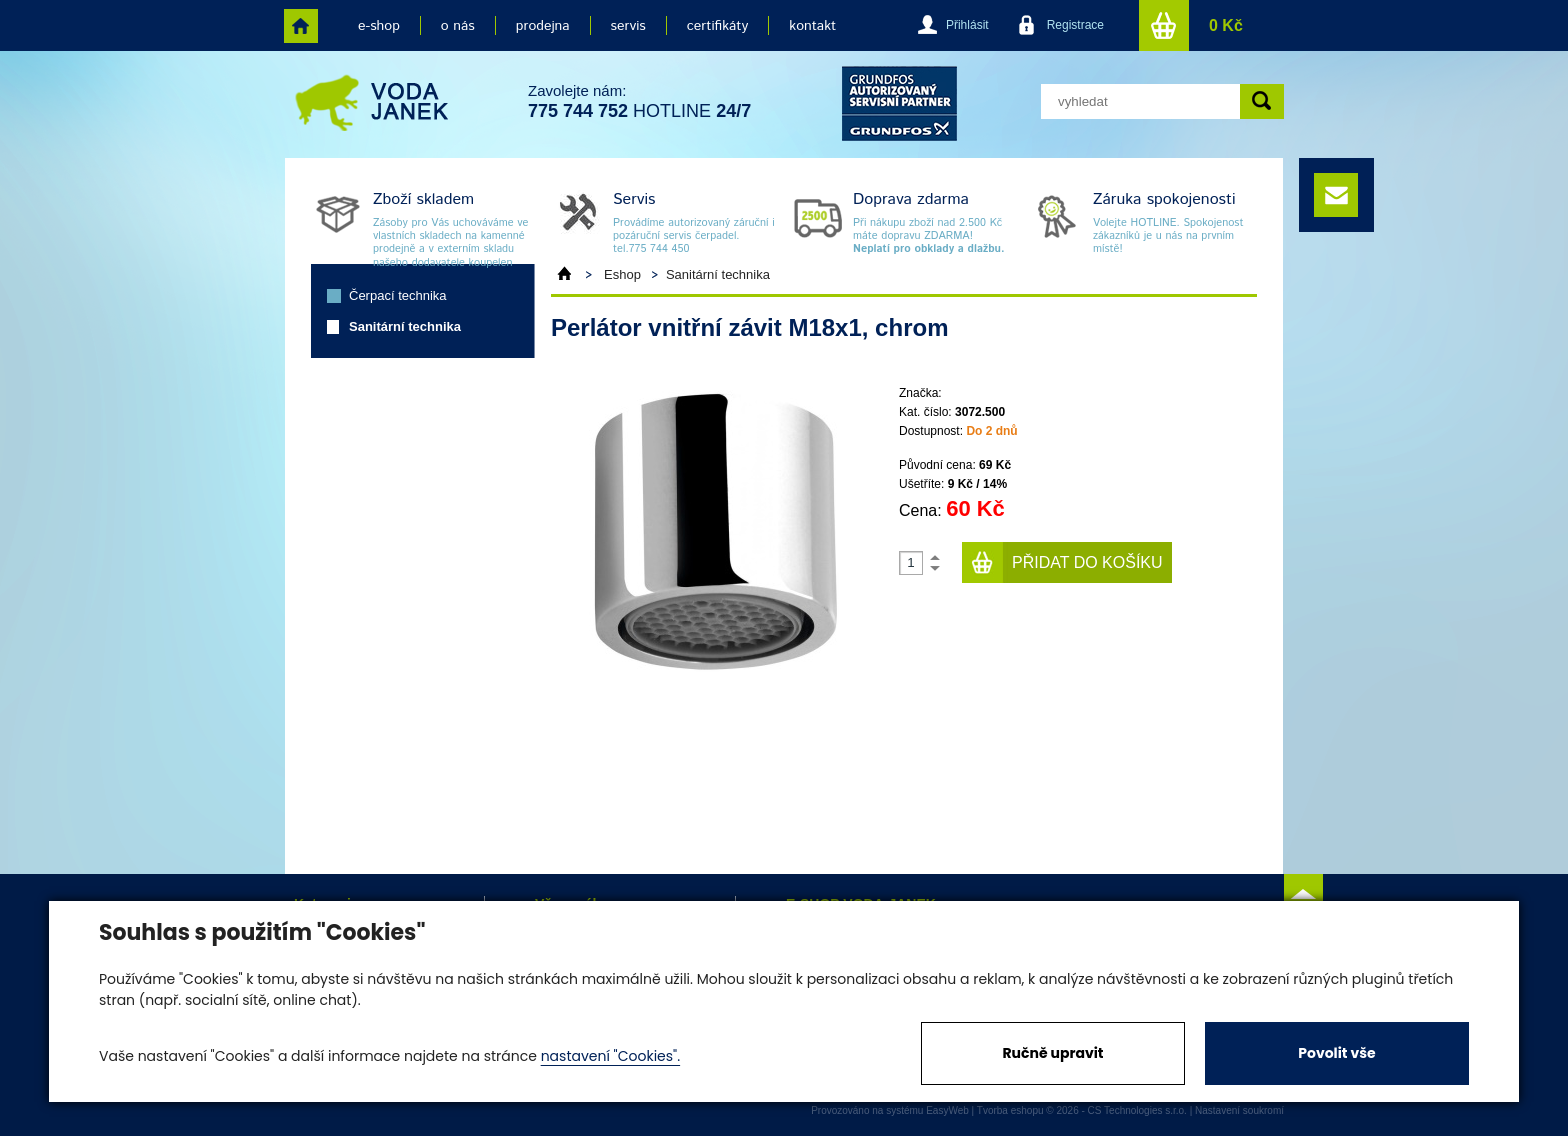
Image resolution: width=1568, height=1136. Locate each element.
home (301, 26)
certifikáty (717, 26)
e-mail (1336, 195)
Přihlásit (967, 25)
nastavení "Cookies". (610, 1056)
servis (628, 26)
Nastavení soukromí (1239, 1110)
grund (899, 103)
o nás (458, 26)
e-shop (379, 26)
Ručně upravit (1052, 1053)
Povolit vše (1336, 1053)
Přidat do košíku (1087, 562)
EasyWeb (947, 1110)
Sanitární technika (405, 326)
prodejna (543, 26)
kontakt (812, 26)
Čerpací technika (398, 295)
